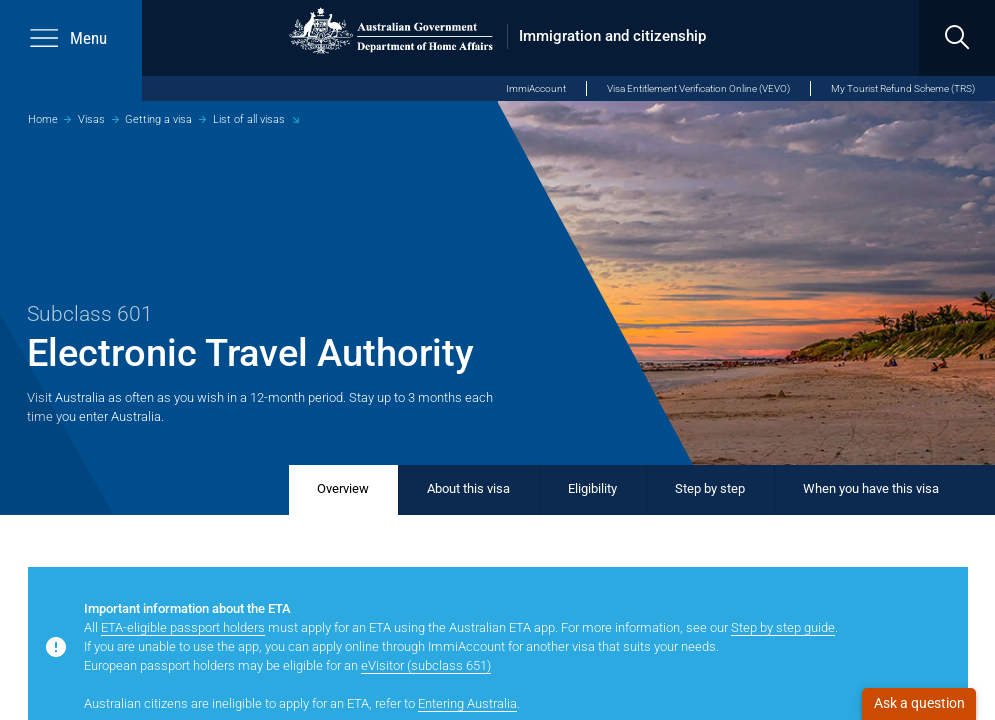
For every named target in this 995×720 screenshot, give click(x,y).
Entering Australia (467, 703)
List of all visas (249, 119)
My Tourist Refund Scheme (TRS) (903, 88)
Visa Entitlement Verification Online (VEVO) (698, 88)
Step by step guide (783, 627)
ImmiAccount (536, 88)
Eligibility (592, 488)
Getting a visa (158, 119)
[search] (957, 38)
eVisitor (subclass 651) (426, 665)
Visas (91, 119)
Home (43, 119)
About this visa (468, 488)
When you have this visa (871, 488)
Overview (343, 488)
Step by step (710, 488)
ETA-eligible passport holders (183, 627)
